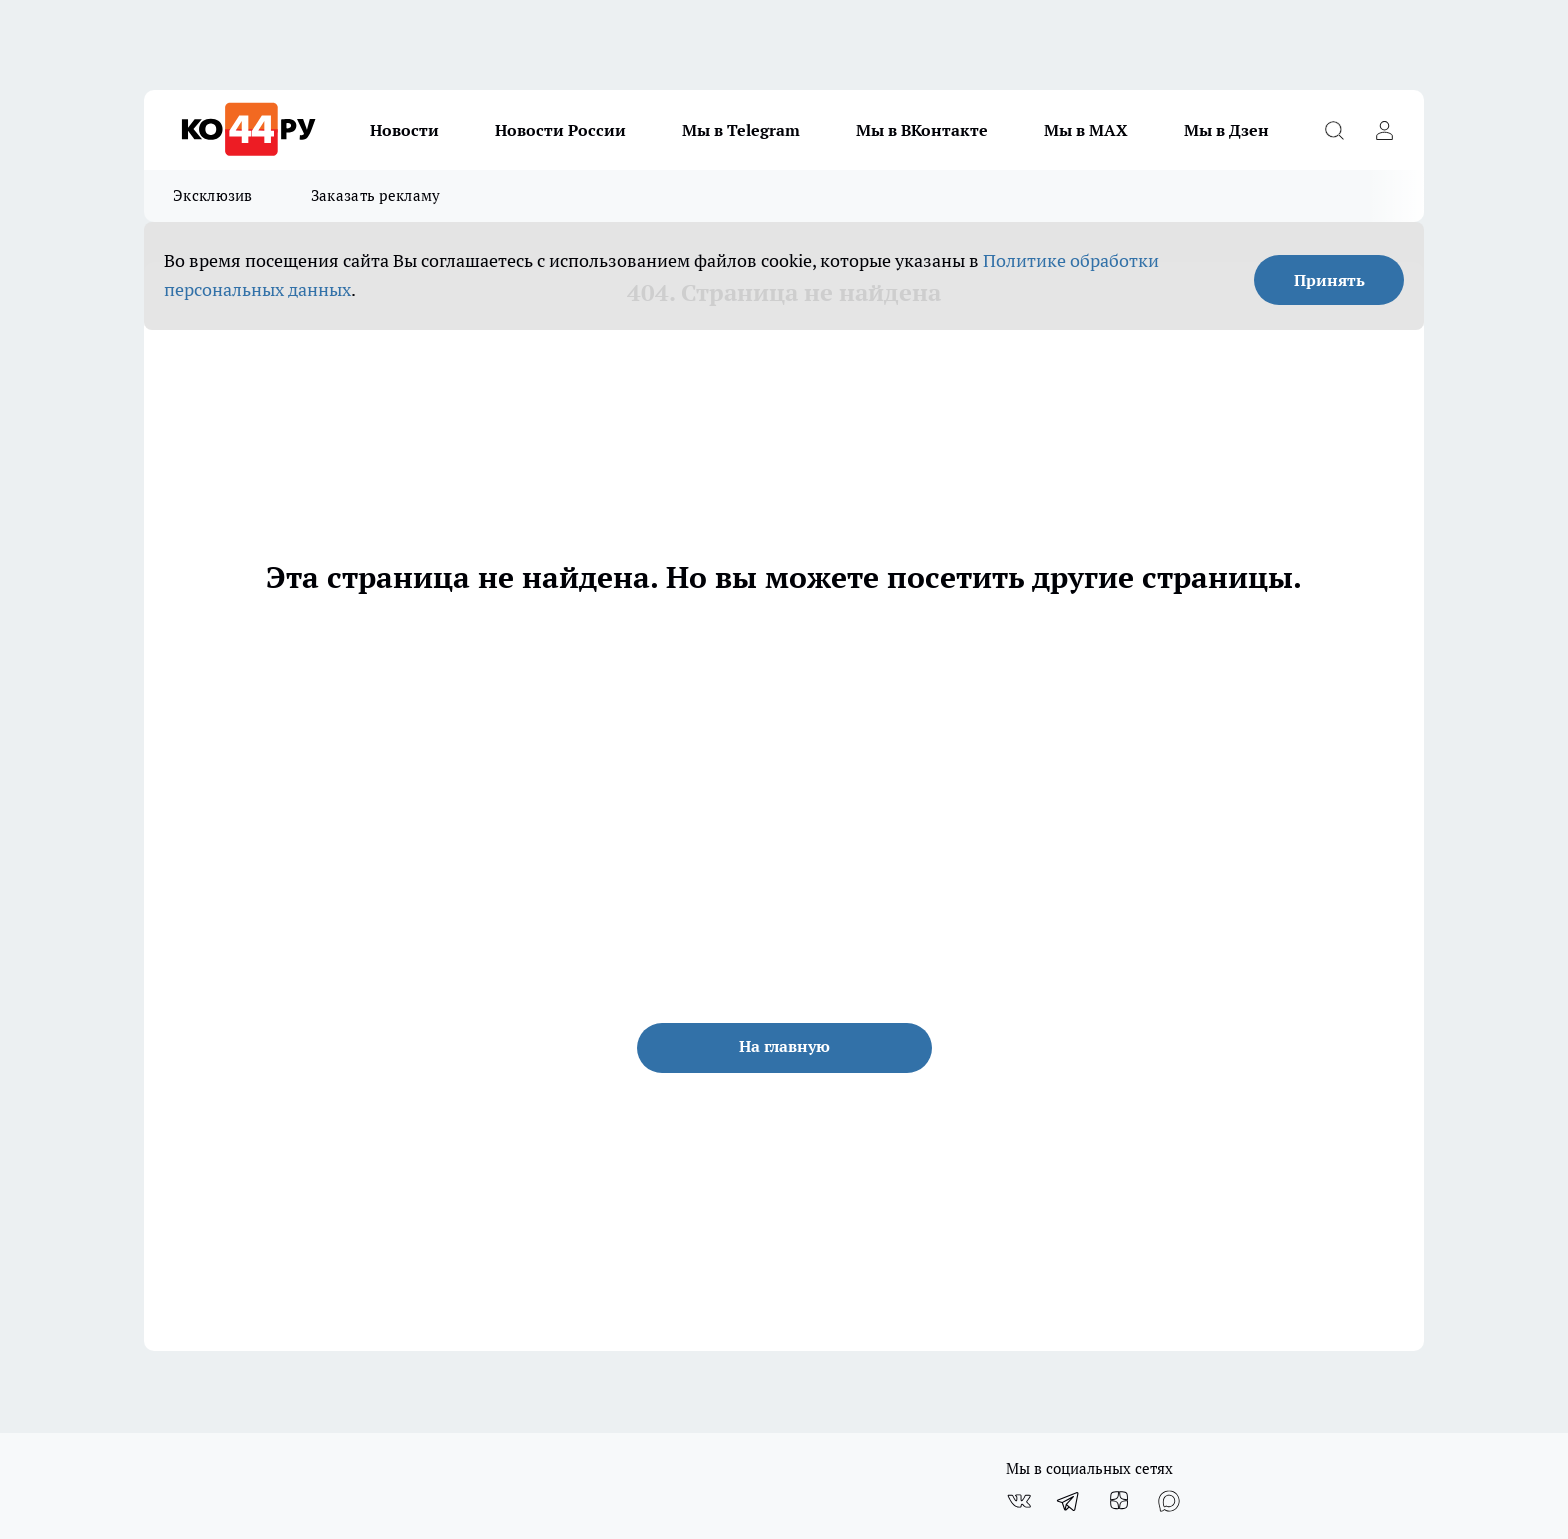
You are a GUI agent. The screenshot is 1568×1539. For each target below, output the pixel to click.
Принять (1329, 280)
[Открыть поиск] (1334, 130)
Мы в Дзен (1226, 130)
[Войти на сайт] (1384, 130)
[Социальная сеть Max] (1169, 1501)
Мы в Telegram (741, 130)
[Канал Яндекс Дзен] (1119, 1501)
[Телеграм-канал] (1069, 1501)
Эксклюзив (213, 195)
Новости (404, 130)
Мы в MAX (1086, 130)
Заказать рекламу (376, 195)
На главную (784, 1046)
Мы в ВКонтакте (922, 130)
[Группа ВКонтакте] (1019, 1501)
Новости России (560, 130)
